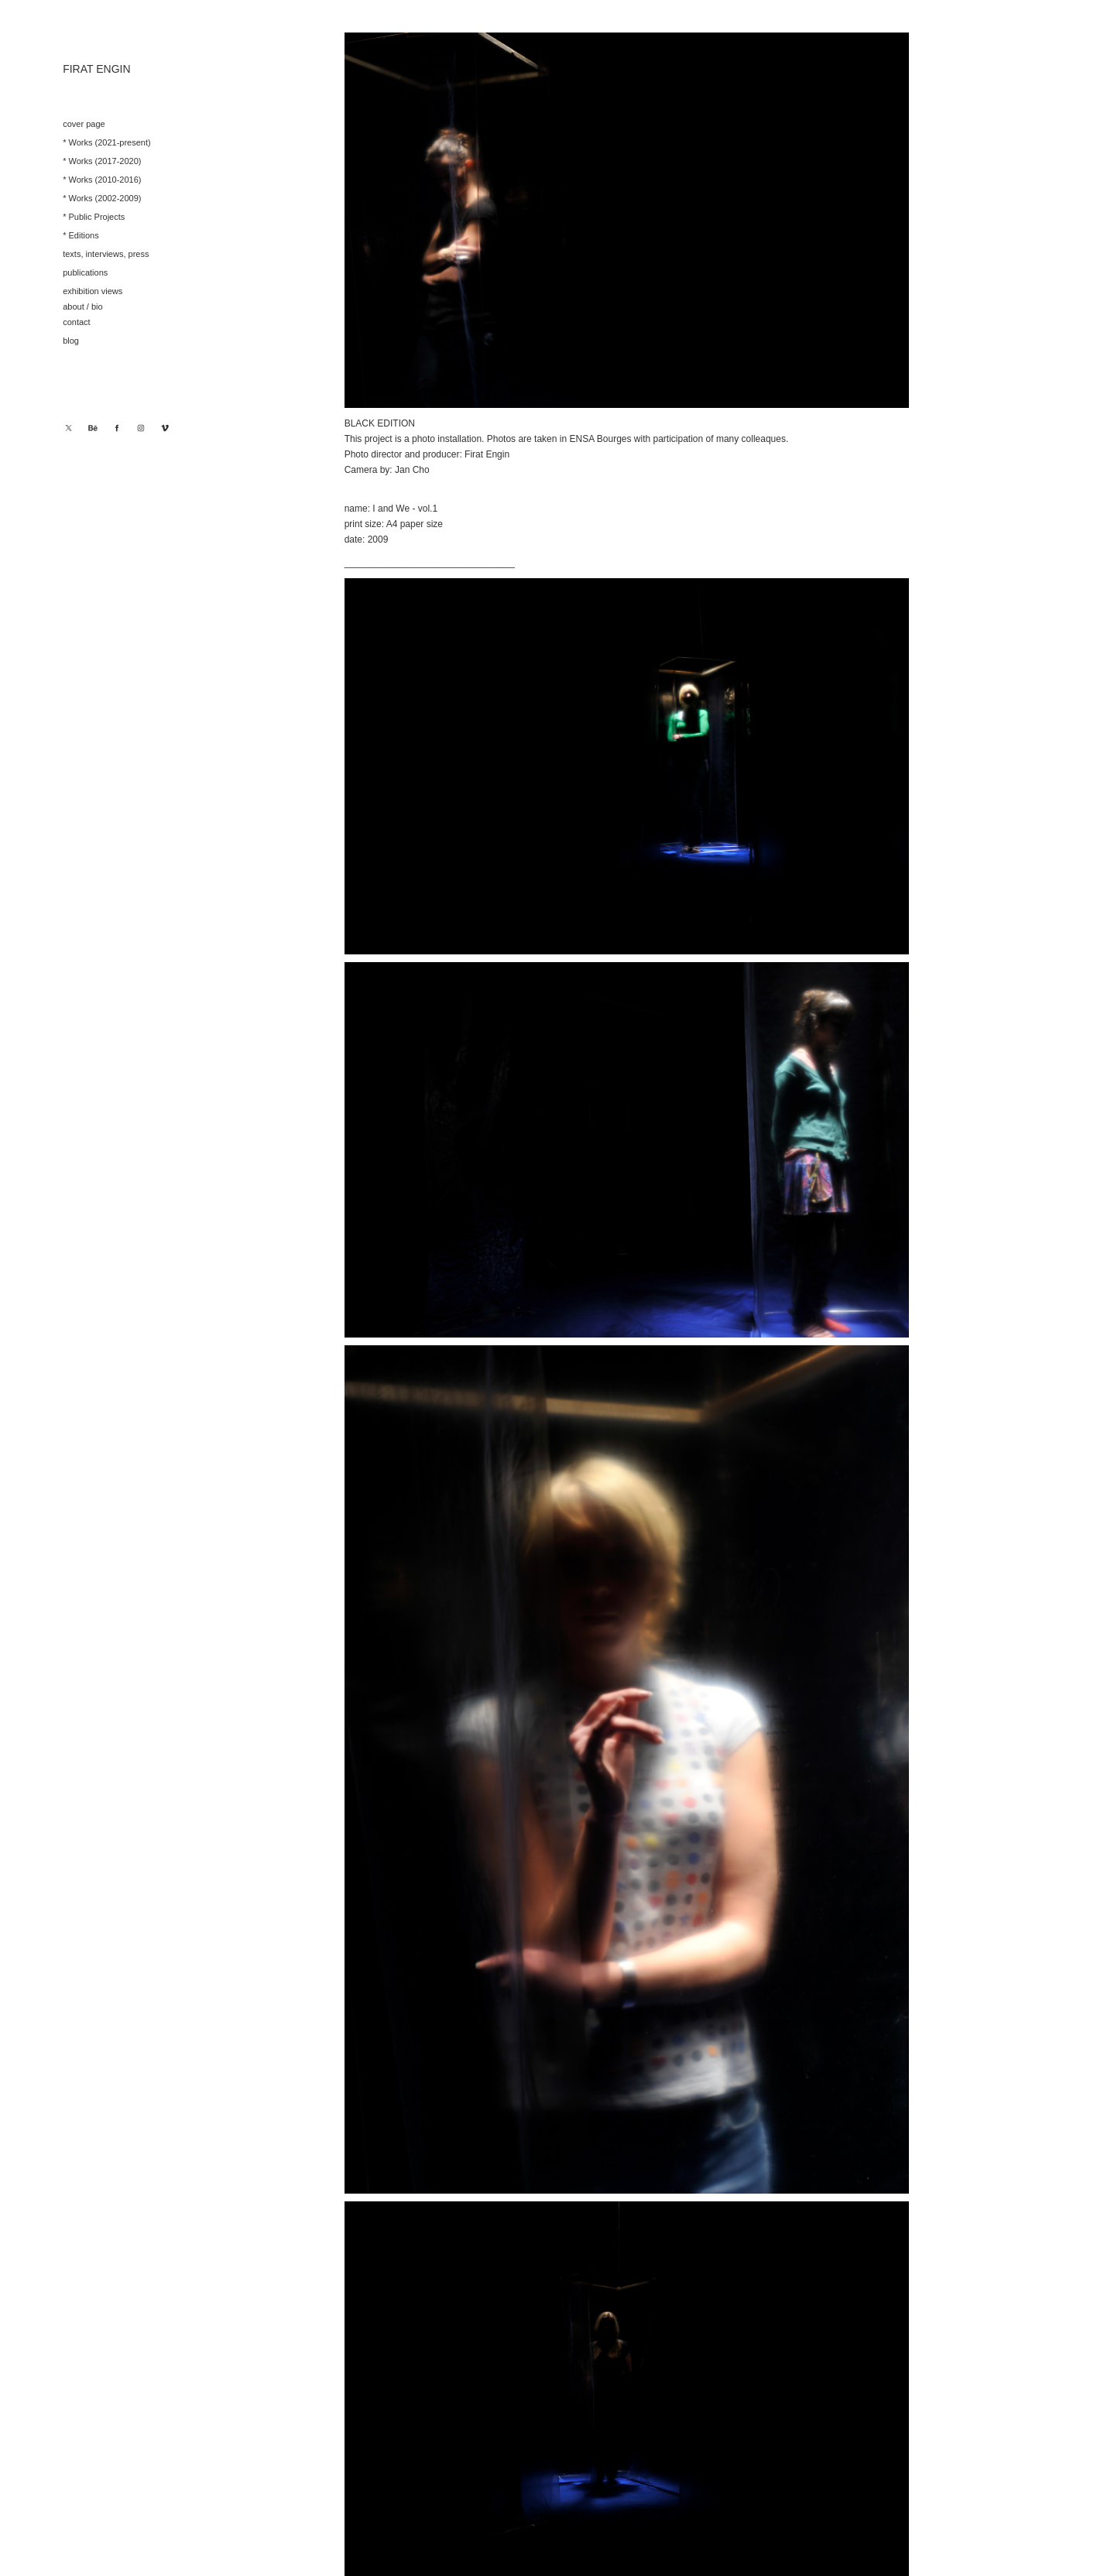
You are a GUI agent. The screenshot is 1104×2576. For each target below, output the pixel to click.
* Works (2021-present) (107, 142)
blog (71, 340)
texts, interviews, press (106, 254)
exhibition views (92, 291)
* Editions (80, 235)
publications (85, 272)
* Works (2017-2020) (102, 161)
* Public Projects (94, 216)
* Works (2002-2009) (102, 198)
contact (76, 322)
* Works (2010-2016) (102, 179)
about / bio (82, 306)
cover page (84, 123)
